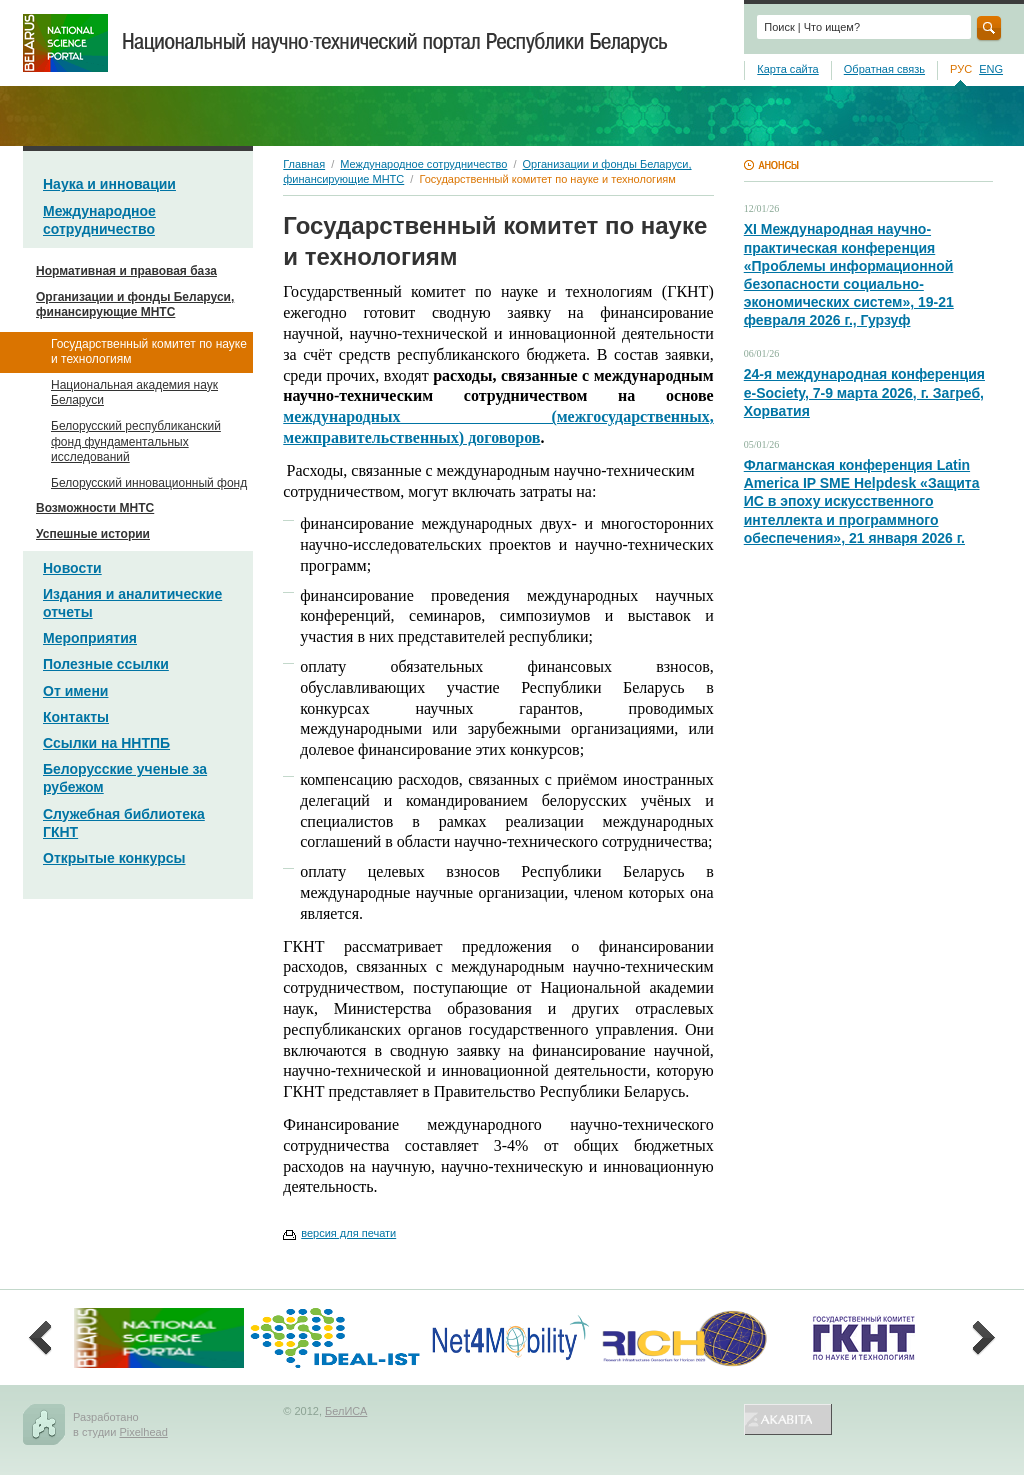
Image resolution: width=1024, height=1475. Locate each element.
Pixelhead (143, 1432)
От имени (75, 691)
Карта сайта (787, 69)
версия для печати (348, 1233)
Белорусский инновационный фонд (149, 483)
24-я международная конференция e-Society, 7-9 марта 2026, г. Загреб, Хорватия (864, 392)
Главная (304, 164)
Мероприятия (90, 638)
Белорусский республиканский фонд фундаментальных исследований (136, 441)
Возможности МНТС (95, 508)
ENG (991, 69)
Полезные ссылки (106, 664)
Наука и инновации (109, 184)
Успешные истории (93, 534)
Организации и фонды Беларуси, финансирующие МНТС (135, 305)
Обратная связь (884, 69)
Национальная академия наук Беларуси (134, 393)
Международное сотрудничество (423, 164)
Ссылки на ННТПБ (106, 743)
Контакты (76, 717)
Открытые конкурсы (114, 858)
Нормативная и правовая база (126, 271)
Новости (72, 568)
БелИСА (346, 1411)
